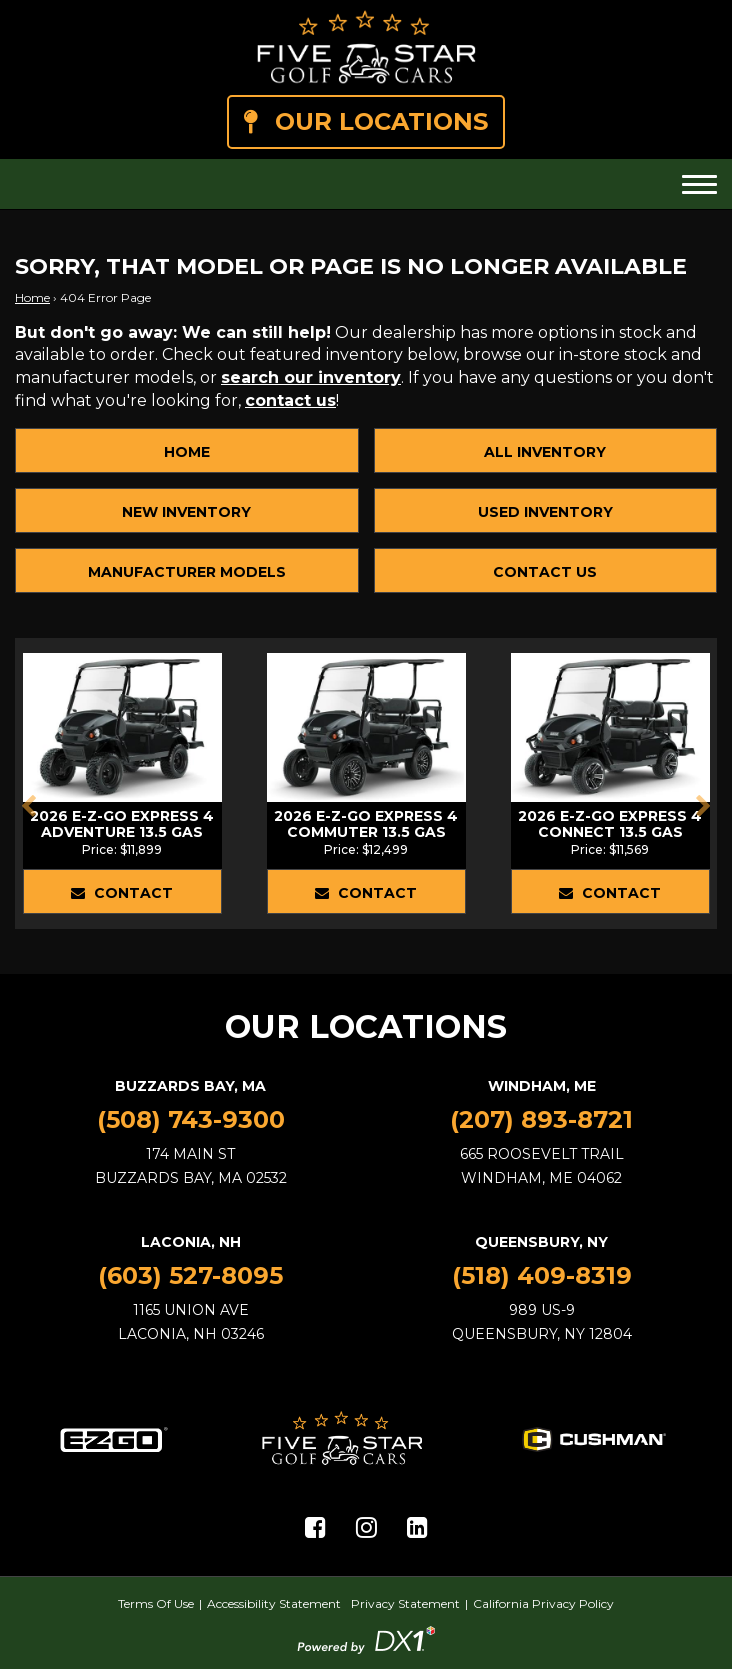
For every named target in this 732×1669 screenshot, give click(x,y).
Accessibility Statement (274, 1603)
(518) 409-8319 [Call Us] (542, 1276)
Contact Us (545, 572)
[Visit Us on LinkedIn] (417, 1527)
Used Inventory (545, 512)
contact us (290, 400)
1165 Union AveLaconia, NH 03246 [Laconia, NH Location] (191, 1322)
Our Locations (366, 121)
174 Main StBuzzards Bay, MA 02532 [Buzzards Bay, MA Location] (191, 1166)
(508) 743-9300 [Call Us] (191, 1120)
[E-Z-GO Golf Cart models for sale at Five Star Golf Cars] (114, 1438)
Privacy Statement (405, 1603)
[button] (28, 806)
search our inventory (311, 377)
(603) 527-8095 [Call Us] (190, 1276)
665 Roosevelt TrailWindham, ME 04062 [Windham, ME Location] (542, 1166)
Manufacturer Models (187, 572)
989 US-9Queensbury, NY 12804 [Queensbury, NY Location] (542, 1322)
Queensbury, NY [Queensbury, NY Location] (541, 1242)
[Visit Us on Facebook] (315, 1527)
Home (32, 297)
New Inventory (186, 512)
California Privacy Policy (543, 1603)
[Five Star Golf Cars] (366, 47)
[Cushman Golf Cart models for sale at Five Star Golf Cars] (594, 1438)
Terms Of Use (156, 1603)
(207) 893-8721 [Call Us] (541, 1120)
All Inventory (545, 452)
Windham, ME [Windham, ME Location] (542, 1086)
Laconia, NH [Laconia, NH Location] (191, 1242)
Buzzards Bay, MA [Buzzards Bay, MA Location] (190, 1086)
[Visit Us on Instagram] (366, 1527)
